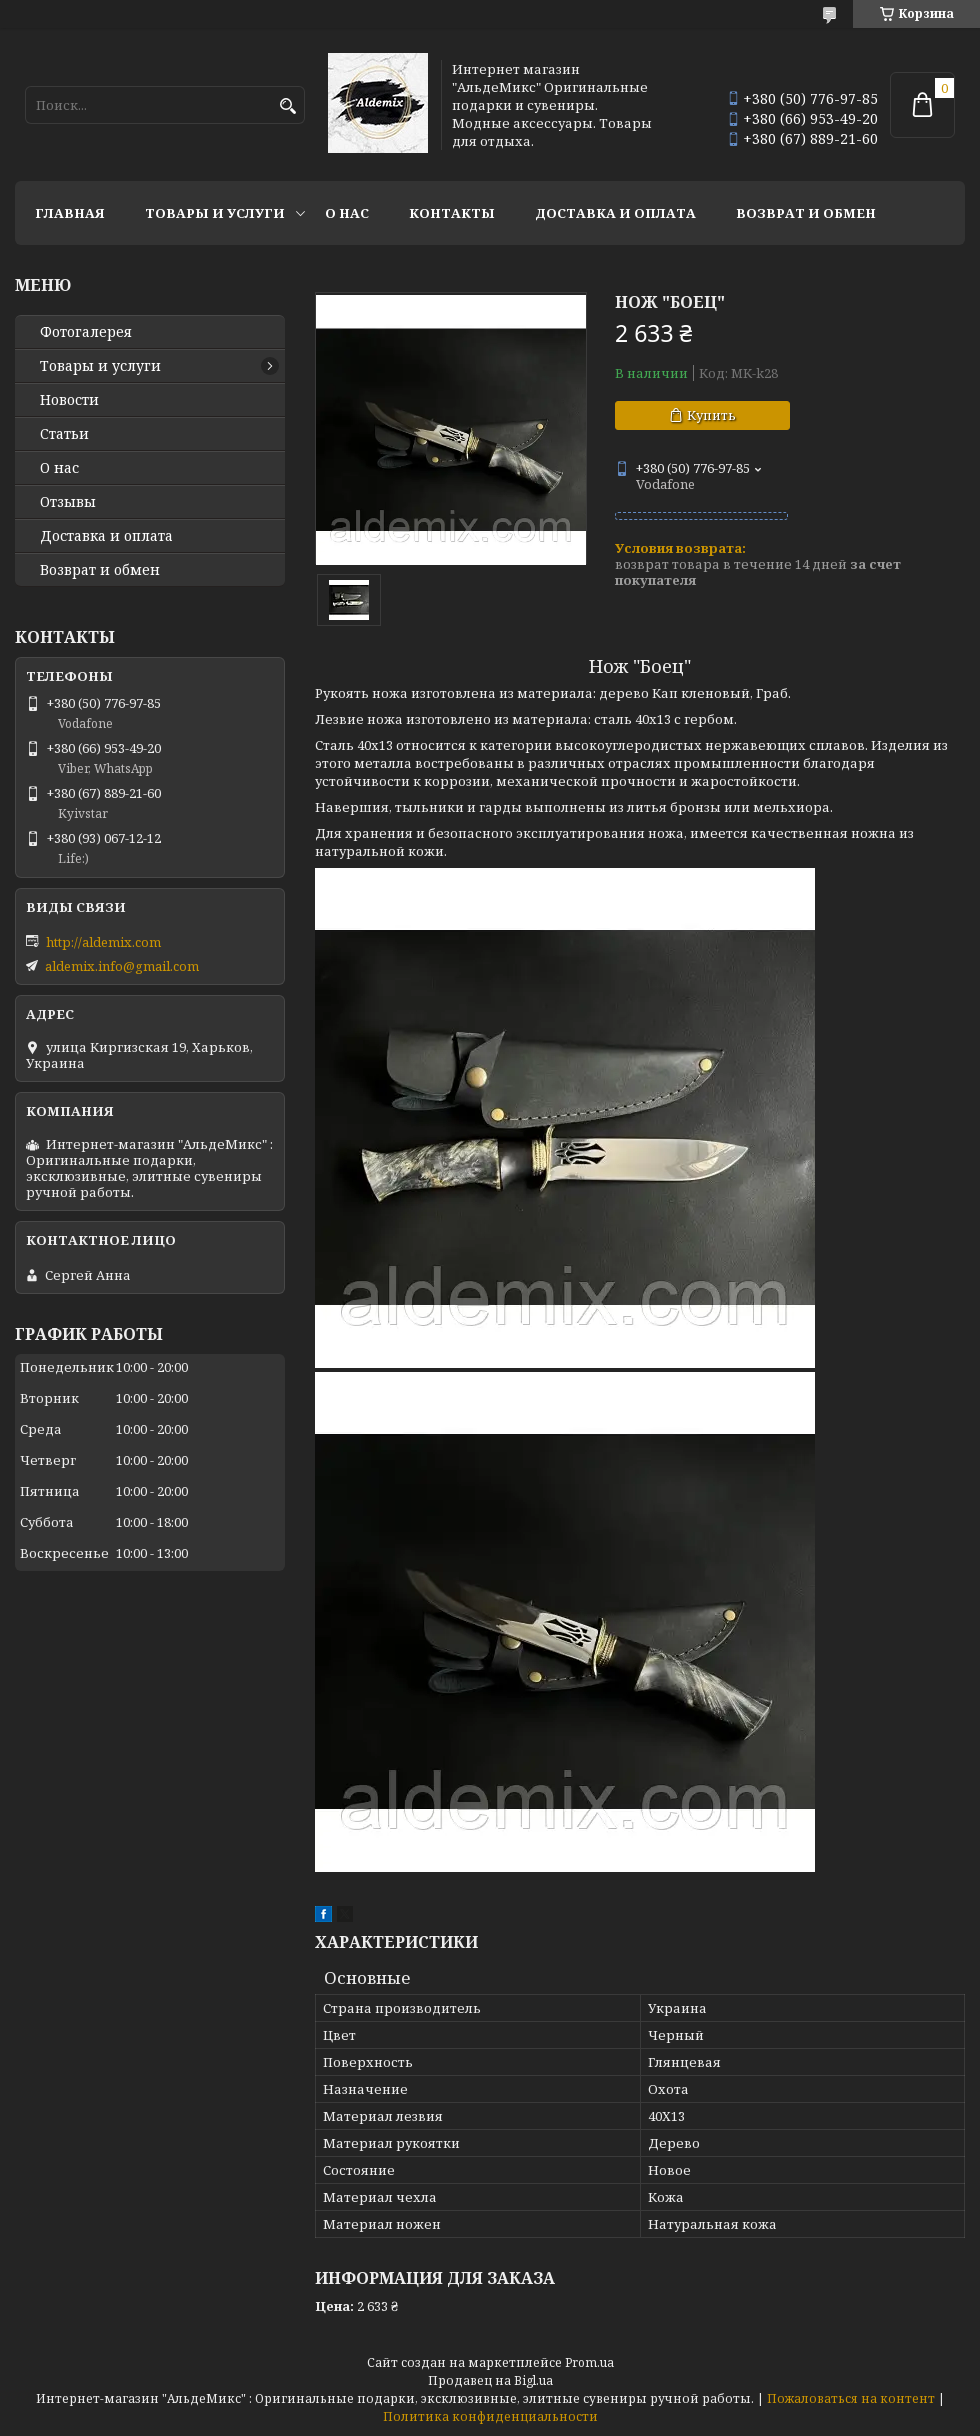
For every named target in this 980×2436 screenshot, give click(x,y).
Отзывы (68, 502)
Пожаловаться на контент (851, 2398)
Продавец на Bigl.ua (490, 2380)
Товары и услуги (215, 213)
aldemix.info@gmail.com (122, 966)
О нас (347, 213)
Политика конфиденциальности (490, 2416)
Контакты (452, 213)
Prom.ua (589, 2362)
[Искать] (287, 106)
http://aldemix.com (103, 942)
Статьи (64, 434)
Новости (69, 400)
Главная (70, 213)
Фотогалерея (86, 332)
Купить (711, 415)
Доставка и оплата (615, 213)
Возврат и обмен (806, 213)
